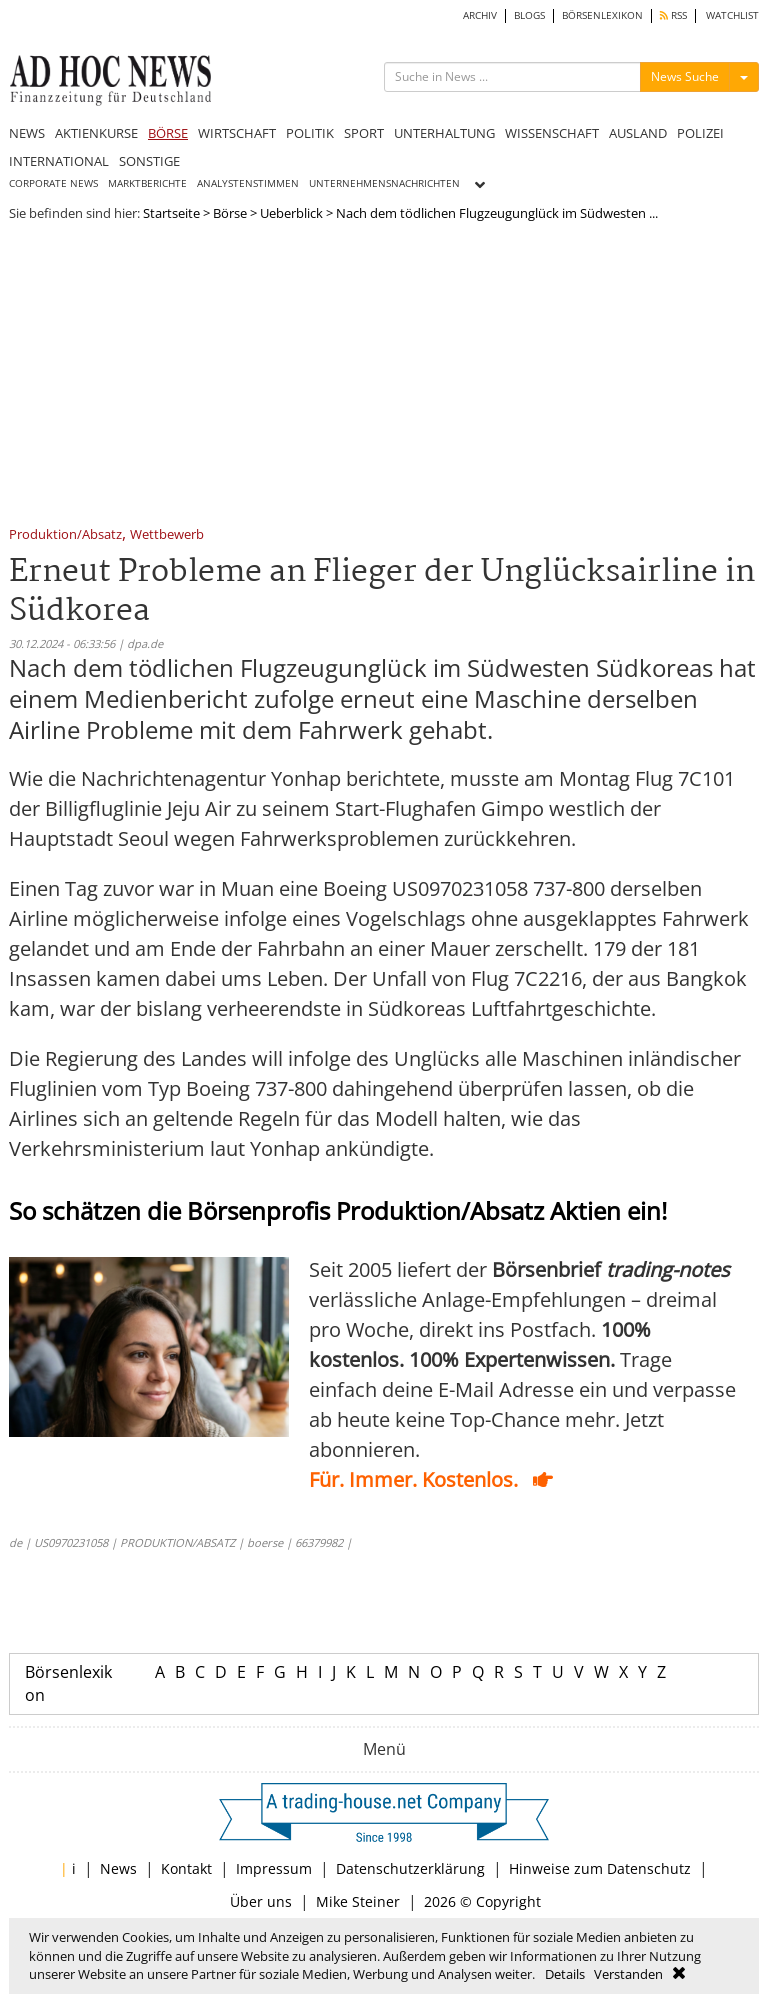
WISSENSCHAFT (552, 133)
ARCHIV (480, 15)
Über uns (261, 1901)
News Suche (685, 76)
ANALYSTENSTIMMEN (248, 183)
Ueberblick (291, 213)
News (118, 1868)
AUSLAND (638, 133)
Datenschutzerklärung (410, 1868)
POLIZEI (700, 133)
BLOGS (529, 15)
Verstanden (628, 1974)
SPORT (364, 133)
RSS (673, 15)
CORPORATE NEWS (53, 183)
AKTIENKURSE (96, 133)
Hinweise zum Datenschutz (600, 1868)
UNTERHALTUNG (444, 133)
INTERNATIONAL (59, 161)
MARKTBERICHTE (147, 183)
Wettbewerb (167, 535)
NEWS (27, 133)
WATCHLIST (732, 15)
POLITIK (310, 133)
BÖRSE (168, 133)
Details (565, 1974)
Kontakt (186, 1868)
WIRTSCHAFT (237, 133)
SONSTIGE (149, 161)
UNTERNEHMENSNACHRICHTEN (384, 183)
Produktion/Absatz (65, 535)
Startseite (171, 213)
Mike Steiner (358, 1901)
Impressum (274, 1868)
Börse (230, 213)
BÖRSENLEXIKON (602, 15)
